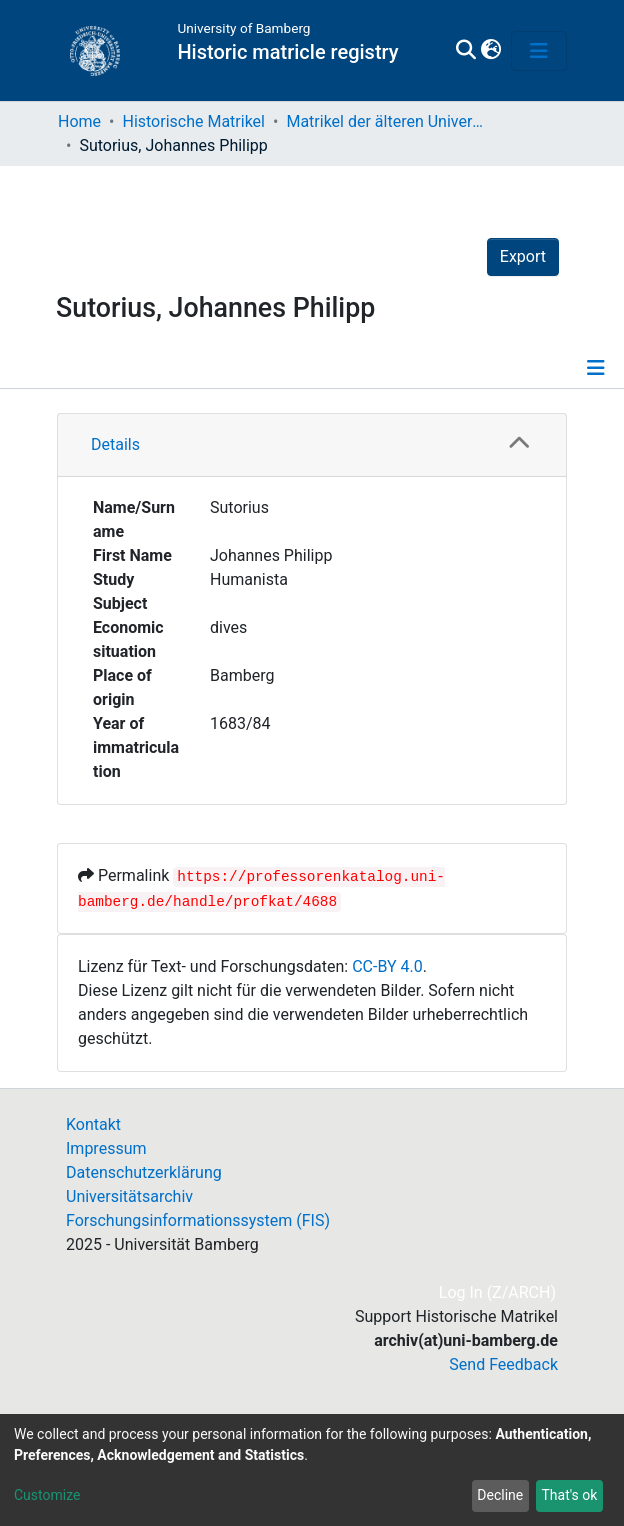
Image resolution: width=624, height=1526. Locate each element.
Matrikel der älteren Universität (386, 121)
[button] (490, 51)
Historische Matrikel (193, 121)
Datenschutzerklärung (144, 1172)
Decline (500, 1495)
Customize (47, 1495)
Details (115, 444)
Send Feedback (503, 1364)
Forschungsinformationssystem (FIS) (198, 1220)
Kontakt (93, 1124)
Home (79, 121)
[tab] (312, 445)
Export (523, 256)
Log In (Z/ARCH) (498, 1292)
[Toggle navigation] (539, 51)
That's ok (569, 1495)
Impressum (106, 1148)
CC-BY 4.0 (387, 966)
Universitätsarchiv (129, 1196)
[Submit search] (465, 51)
